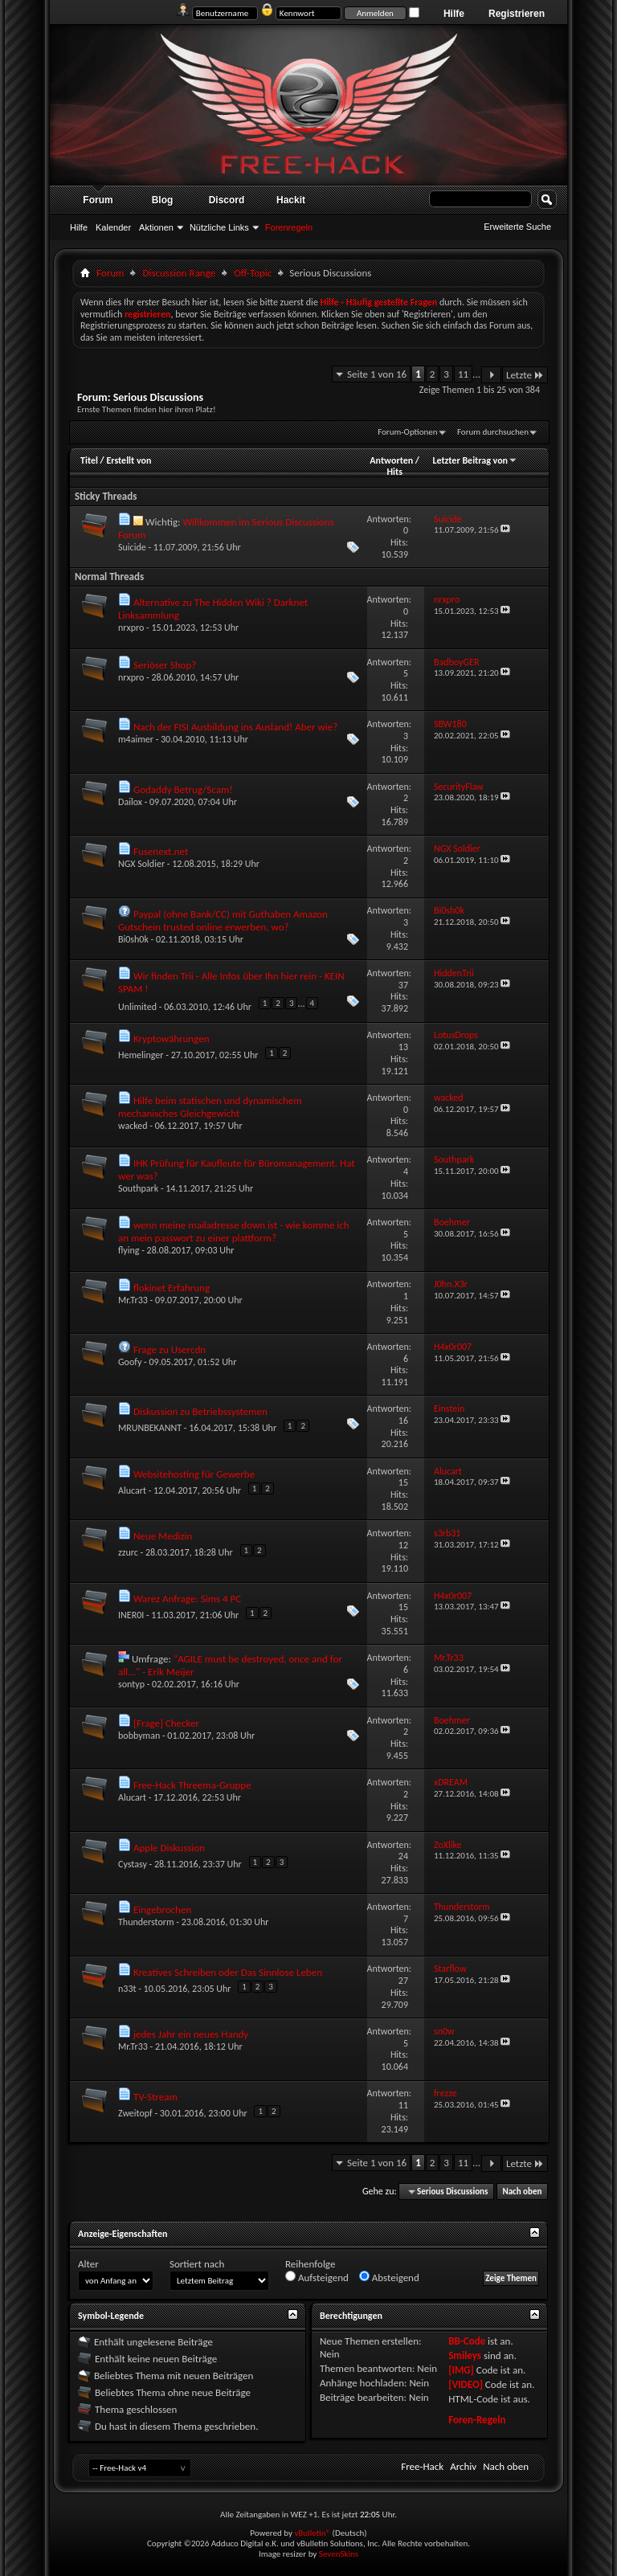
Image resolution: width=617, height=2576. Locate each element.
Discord (227, 200)
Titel (89, 460)
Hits (394, 471)
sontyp (131, 1684)
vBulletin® (312, 2533)
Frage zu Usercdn (169, 1349)
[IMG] (461, 2370)
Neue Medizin (162, 1536)
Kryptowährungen (171, 1038)
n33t (127, 1988)
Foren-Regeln (476, 2420)
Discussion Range (178, 273)
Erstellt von (128, 460)
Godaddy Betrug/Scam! (183, 789)
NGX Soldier (141, 863)
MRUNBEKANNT (150, 1427)
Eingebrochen (162, 1909)
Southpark (138, 1188)
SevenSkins (338, 2554)
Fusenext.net (160, 851)
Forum (97, 200)
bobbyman (139, 1735)
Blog (163, 200)
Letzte (525, 375)
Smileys (464, 2355)
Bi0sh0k (133, 939)
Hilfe (453, 13)
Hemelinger (141, 1055)
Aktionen (156, 227)
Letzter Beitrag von (474, 460)
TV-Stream (155, 2097)
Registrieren (516, 13)
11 (463, 374)
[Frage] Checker (166, 1723)
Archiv (463, 2466)
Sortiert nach (197, 2264)
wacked (133, 1125)
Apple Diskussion (169, 1848)
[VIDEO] (465, 2384)
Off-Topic (253, 273)
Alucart (132, 1490)
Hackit (290, 200)
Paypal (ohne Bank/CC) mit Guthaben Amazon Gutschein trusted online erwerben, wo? (223, 920)
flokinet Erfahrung (171, 1288)
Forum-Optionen (407, 432)
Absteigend (389, 2277)
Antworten (391, 460)
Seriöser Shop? (164, 665)
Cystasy (132, 1864)
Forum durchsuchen (493, 432)
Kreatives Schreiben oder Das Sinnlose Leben (227, 1972)
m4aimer (135, 739)
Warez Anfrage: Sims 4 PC (187, 1599)
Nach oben (521, 2191)
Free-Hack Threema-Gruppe (192, 1785)
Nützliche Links (219, 227)
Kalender (113, 227)
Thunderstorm (146, 1922)
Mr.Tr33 (133, 1300)
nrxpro (131, 627)
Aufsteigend (317, 2277)
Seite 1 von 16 (377, 374)
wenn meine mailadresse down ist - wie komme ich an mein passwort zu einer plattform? (233, 1231)
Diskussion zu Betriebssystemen (200, 1411)
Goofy (129, 1362)
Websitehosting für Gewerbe (194, 1474)
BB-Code (466, 2341)
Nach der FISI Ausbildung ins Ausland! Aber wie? (235, 727)
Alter (88, 2264)
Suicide (132, 547)
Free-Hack (422, 2466)
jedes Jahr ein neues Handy (190, 2034)
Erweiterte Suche (517, 226)
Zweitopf (135, 2113)
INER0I (131, 1615)
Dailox (130, 802)
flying (129, 1250)
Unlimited (137, 1006)
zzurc (128, 1552)
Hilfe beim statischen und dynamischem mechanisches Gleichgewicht (210, 1106)
